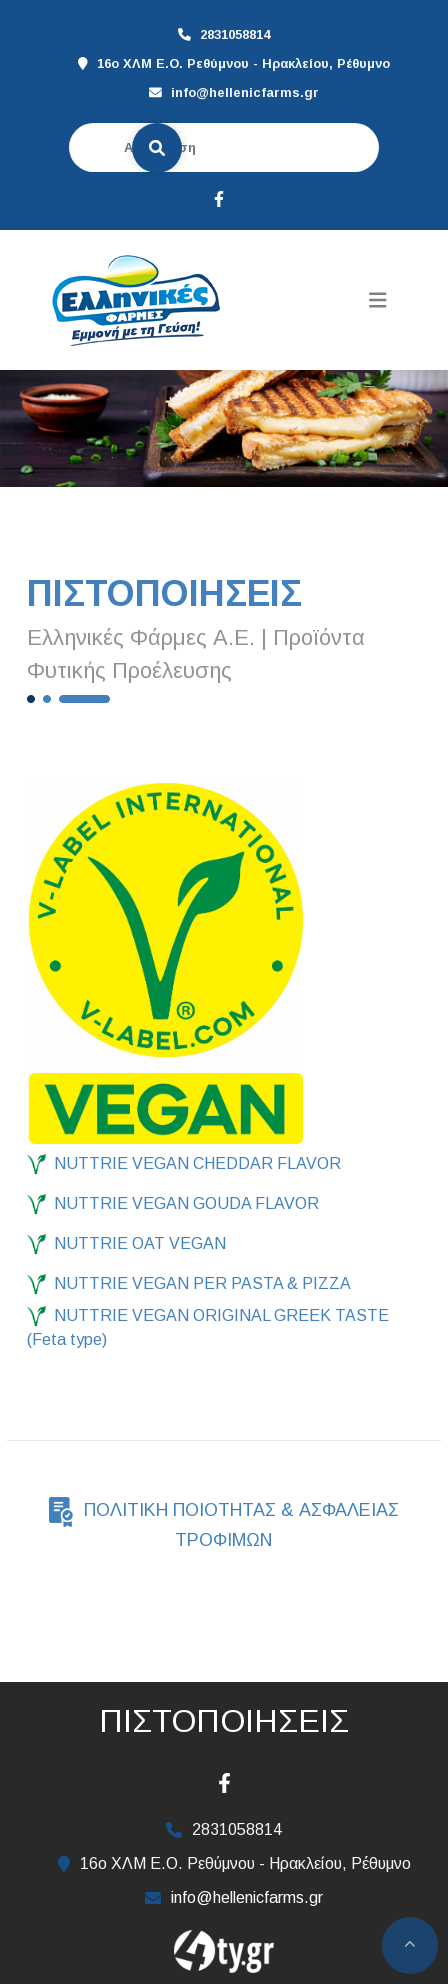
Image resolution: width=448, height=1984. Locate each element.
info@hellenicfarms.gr (245, 92)
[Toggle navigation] (378, 300)
